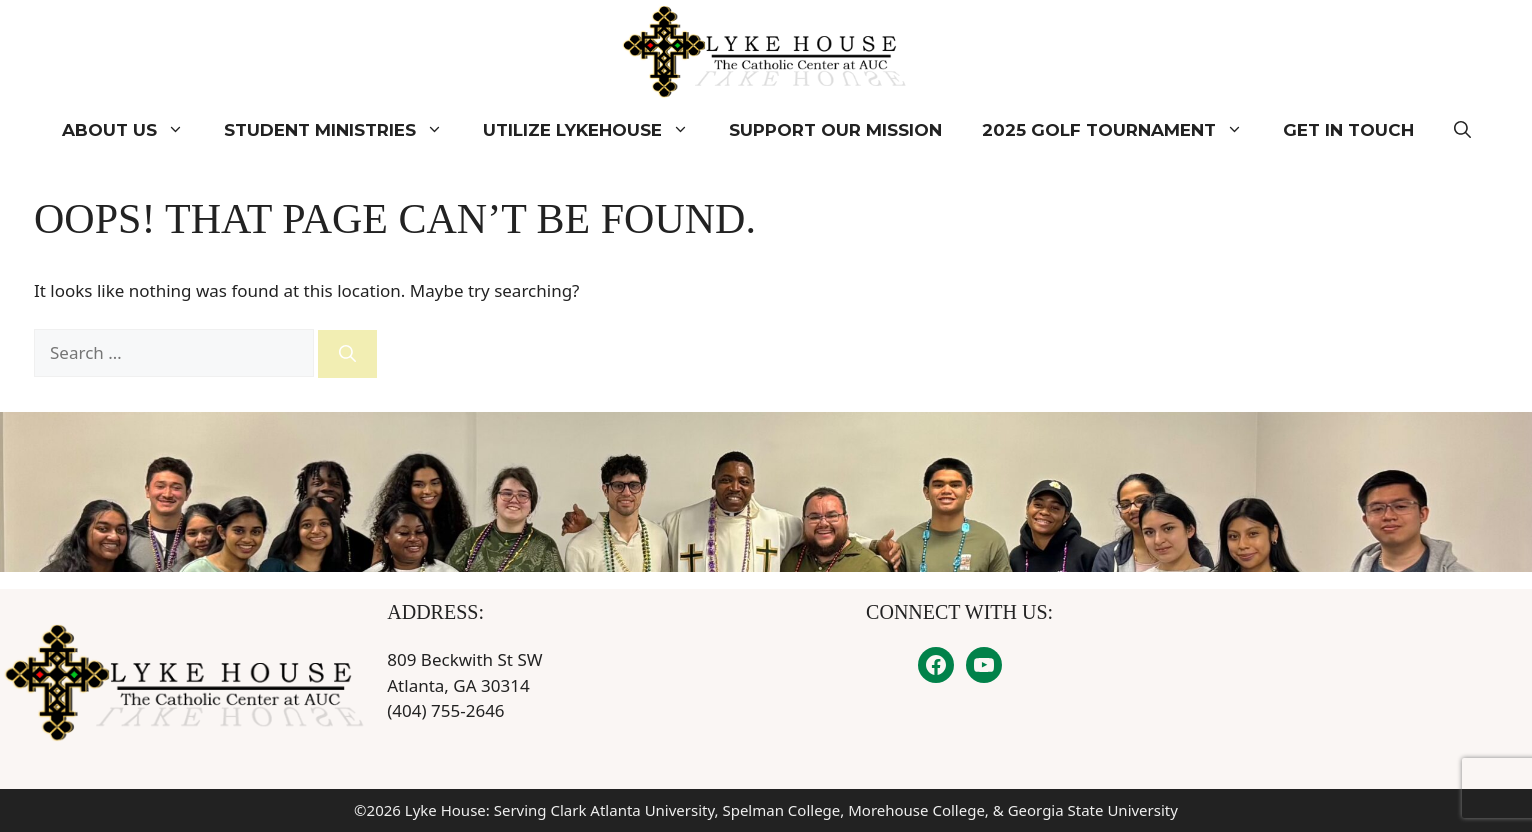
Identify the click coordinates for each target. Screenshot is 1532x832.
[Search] (347, 354)
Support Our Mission (835, 130)
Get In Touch (1348, 130)
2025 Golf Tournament (1122, 130)
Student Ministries (343, 130)
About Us (133, 130)
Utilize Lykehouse (596, 130)
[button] (1462, 130)
